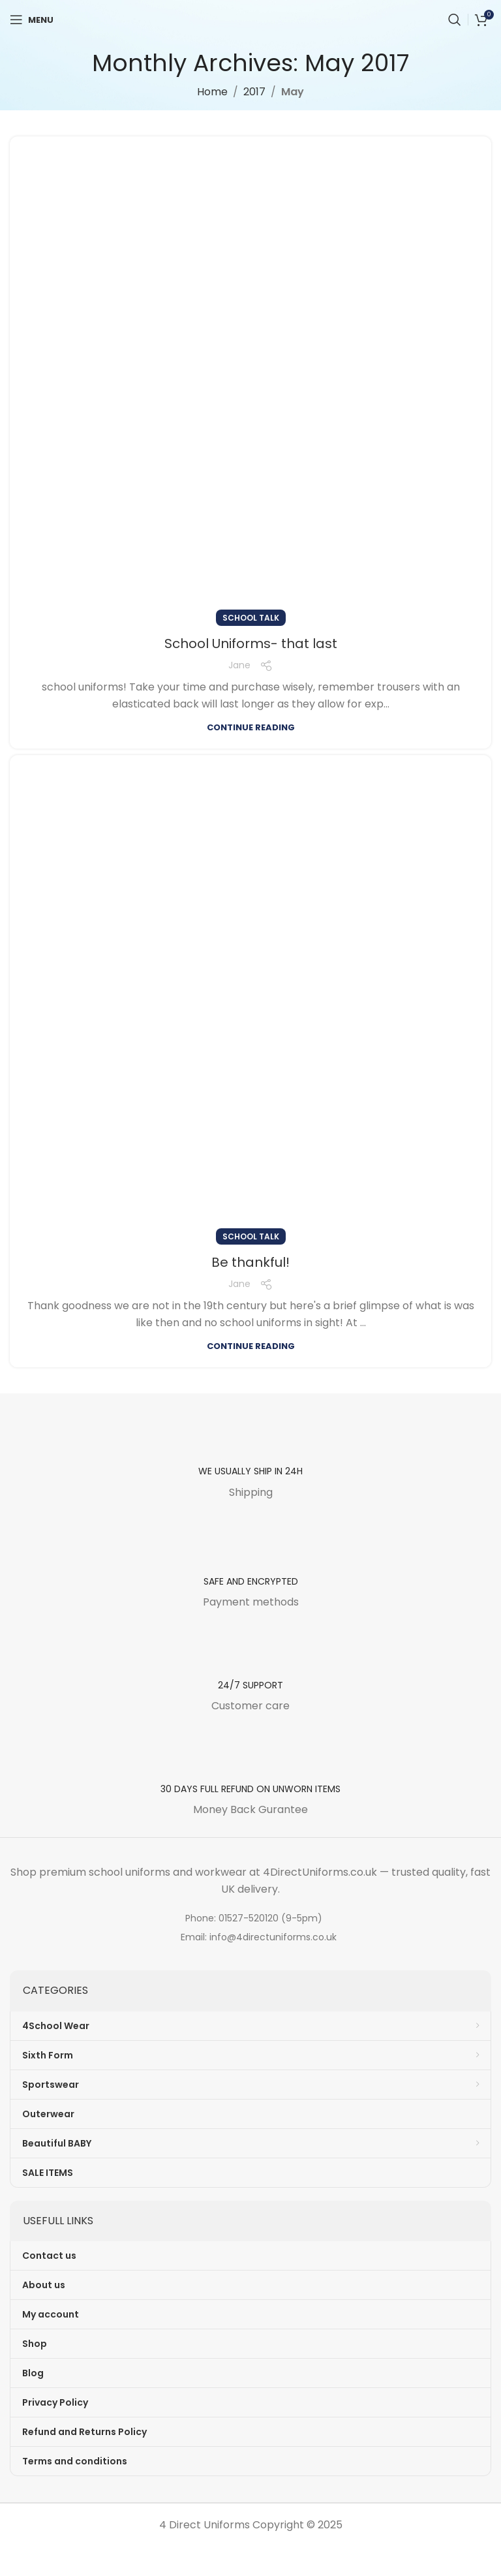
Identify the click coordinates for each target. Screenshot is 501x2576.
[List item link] (250, 1918)
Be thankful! (250, 1262)
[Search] (455, 20)
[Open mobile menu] (31, 20)
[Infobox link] (250, 1458)
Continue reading (251, 727)
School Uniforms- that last (250, 643)
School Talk (250, 617)
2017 (254, 91)
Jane (239, 665)
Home (212, 91)
